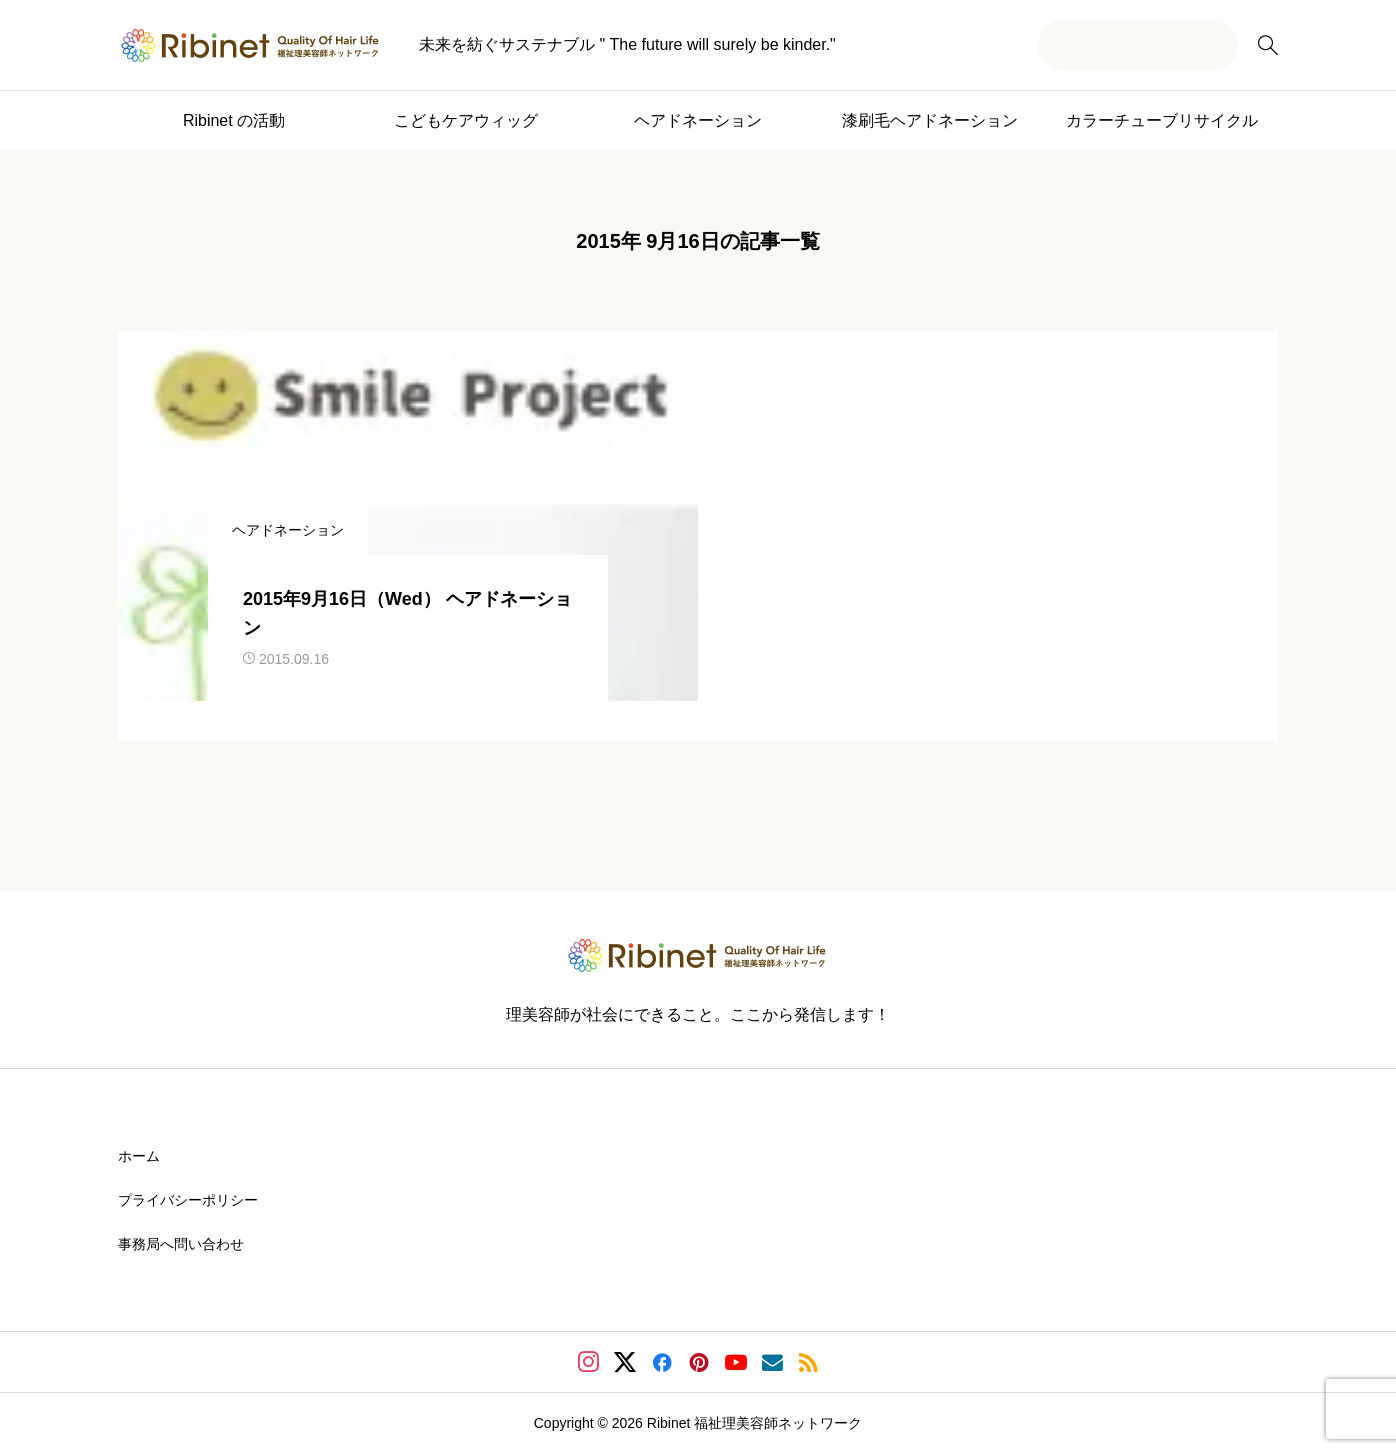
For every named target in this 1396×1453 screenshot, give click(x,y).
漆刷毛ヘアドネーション (930, 120)
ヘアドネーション (698, 120)
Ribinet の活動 (234, 120)
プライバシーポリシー (188, 1200)
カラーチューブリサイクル (1162, 120)
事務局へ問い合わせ (181, 1244)
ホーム (139, 1156)
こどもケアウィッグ (466, 120)
